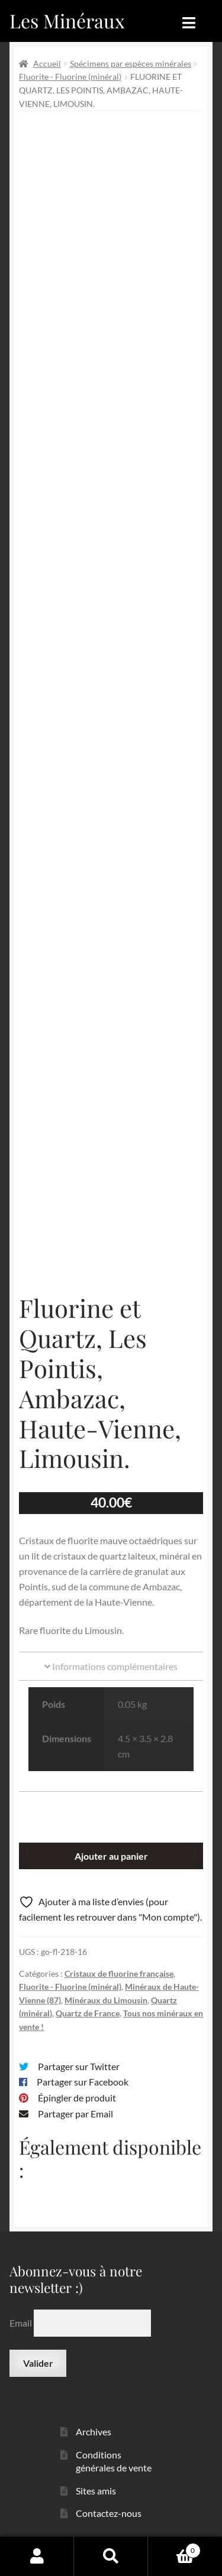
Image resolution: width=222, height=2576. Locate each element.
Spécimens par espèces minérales (130, 64)
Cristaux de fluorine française (119, 1973)
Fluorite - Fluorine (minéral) (70, 77)
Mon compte (37, 2556)
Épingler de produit (77, 2097)
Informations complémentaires (111, 1666)
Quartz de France (88, 2013)
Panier (174, 2548)
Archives (93, 2431)
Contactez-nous (108, 2513)
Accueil (47, 64)
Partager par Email (75, 2113)
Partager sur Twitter (79, 2066)
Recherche (111, 2556)
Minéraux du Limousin (106, 2000)
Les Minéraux (67, 20)
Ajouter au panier (111, 1856)
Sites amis (96, 2490)
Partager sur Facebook (82, 2081)
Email (21, 2322)
